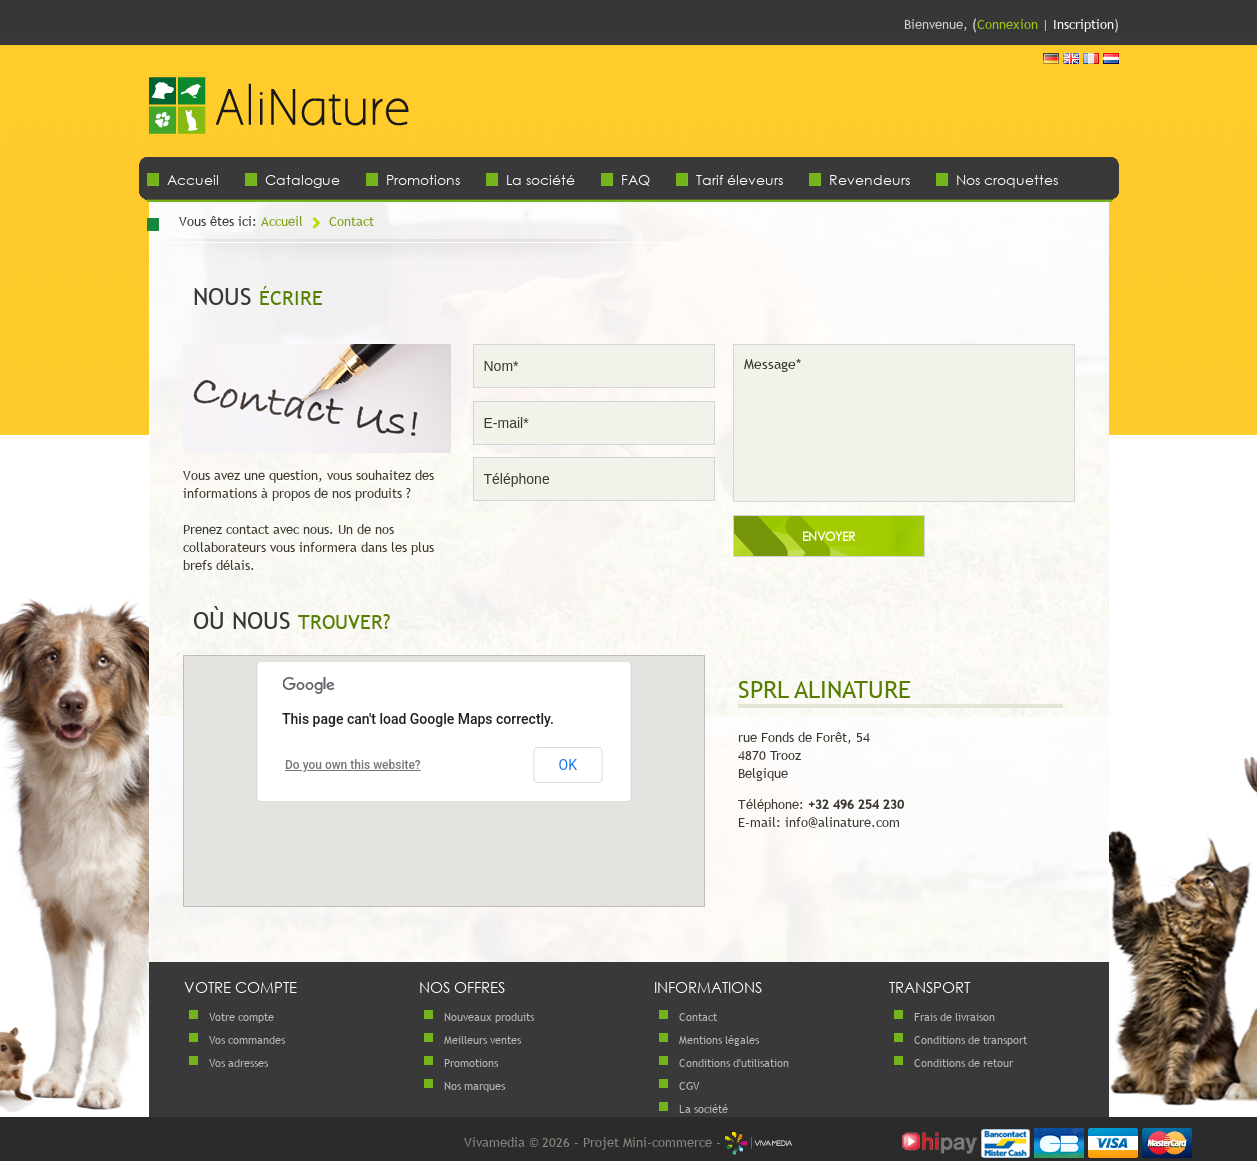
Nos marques (474, 1086)
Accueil (193, 179)
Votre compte (241, 1017)
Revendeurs (869, 179)
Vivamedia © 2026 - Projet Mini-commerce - (628, 1142)
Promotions (423, 179)
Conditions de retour (963, 1063)
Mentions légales (719, 1040)
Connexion (1007, 24)
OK (568, 765)
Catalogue (302, 179)
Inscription (1083, 24)
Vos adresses (238, 1063)
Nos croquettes (1007, 179)
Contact (351, 221)
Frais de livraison (954, 1017)
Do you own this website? (353, 765)
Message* (904, 423)
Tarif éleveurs (739, 179)
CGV (689, 1086)
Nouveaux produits (489, 1017)
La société (540, 179)
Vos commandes (247, 1040)
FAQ (635, 179)
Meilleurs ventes (482, 1040)
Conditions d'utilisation (734, 1063)
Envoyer (828, 536)
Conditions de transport (970, 1040)
